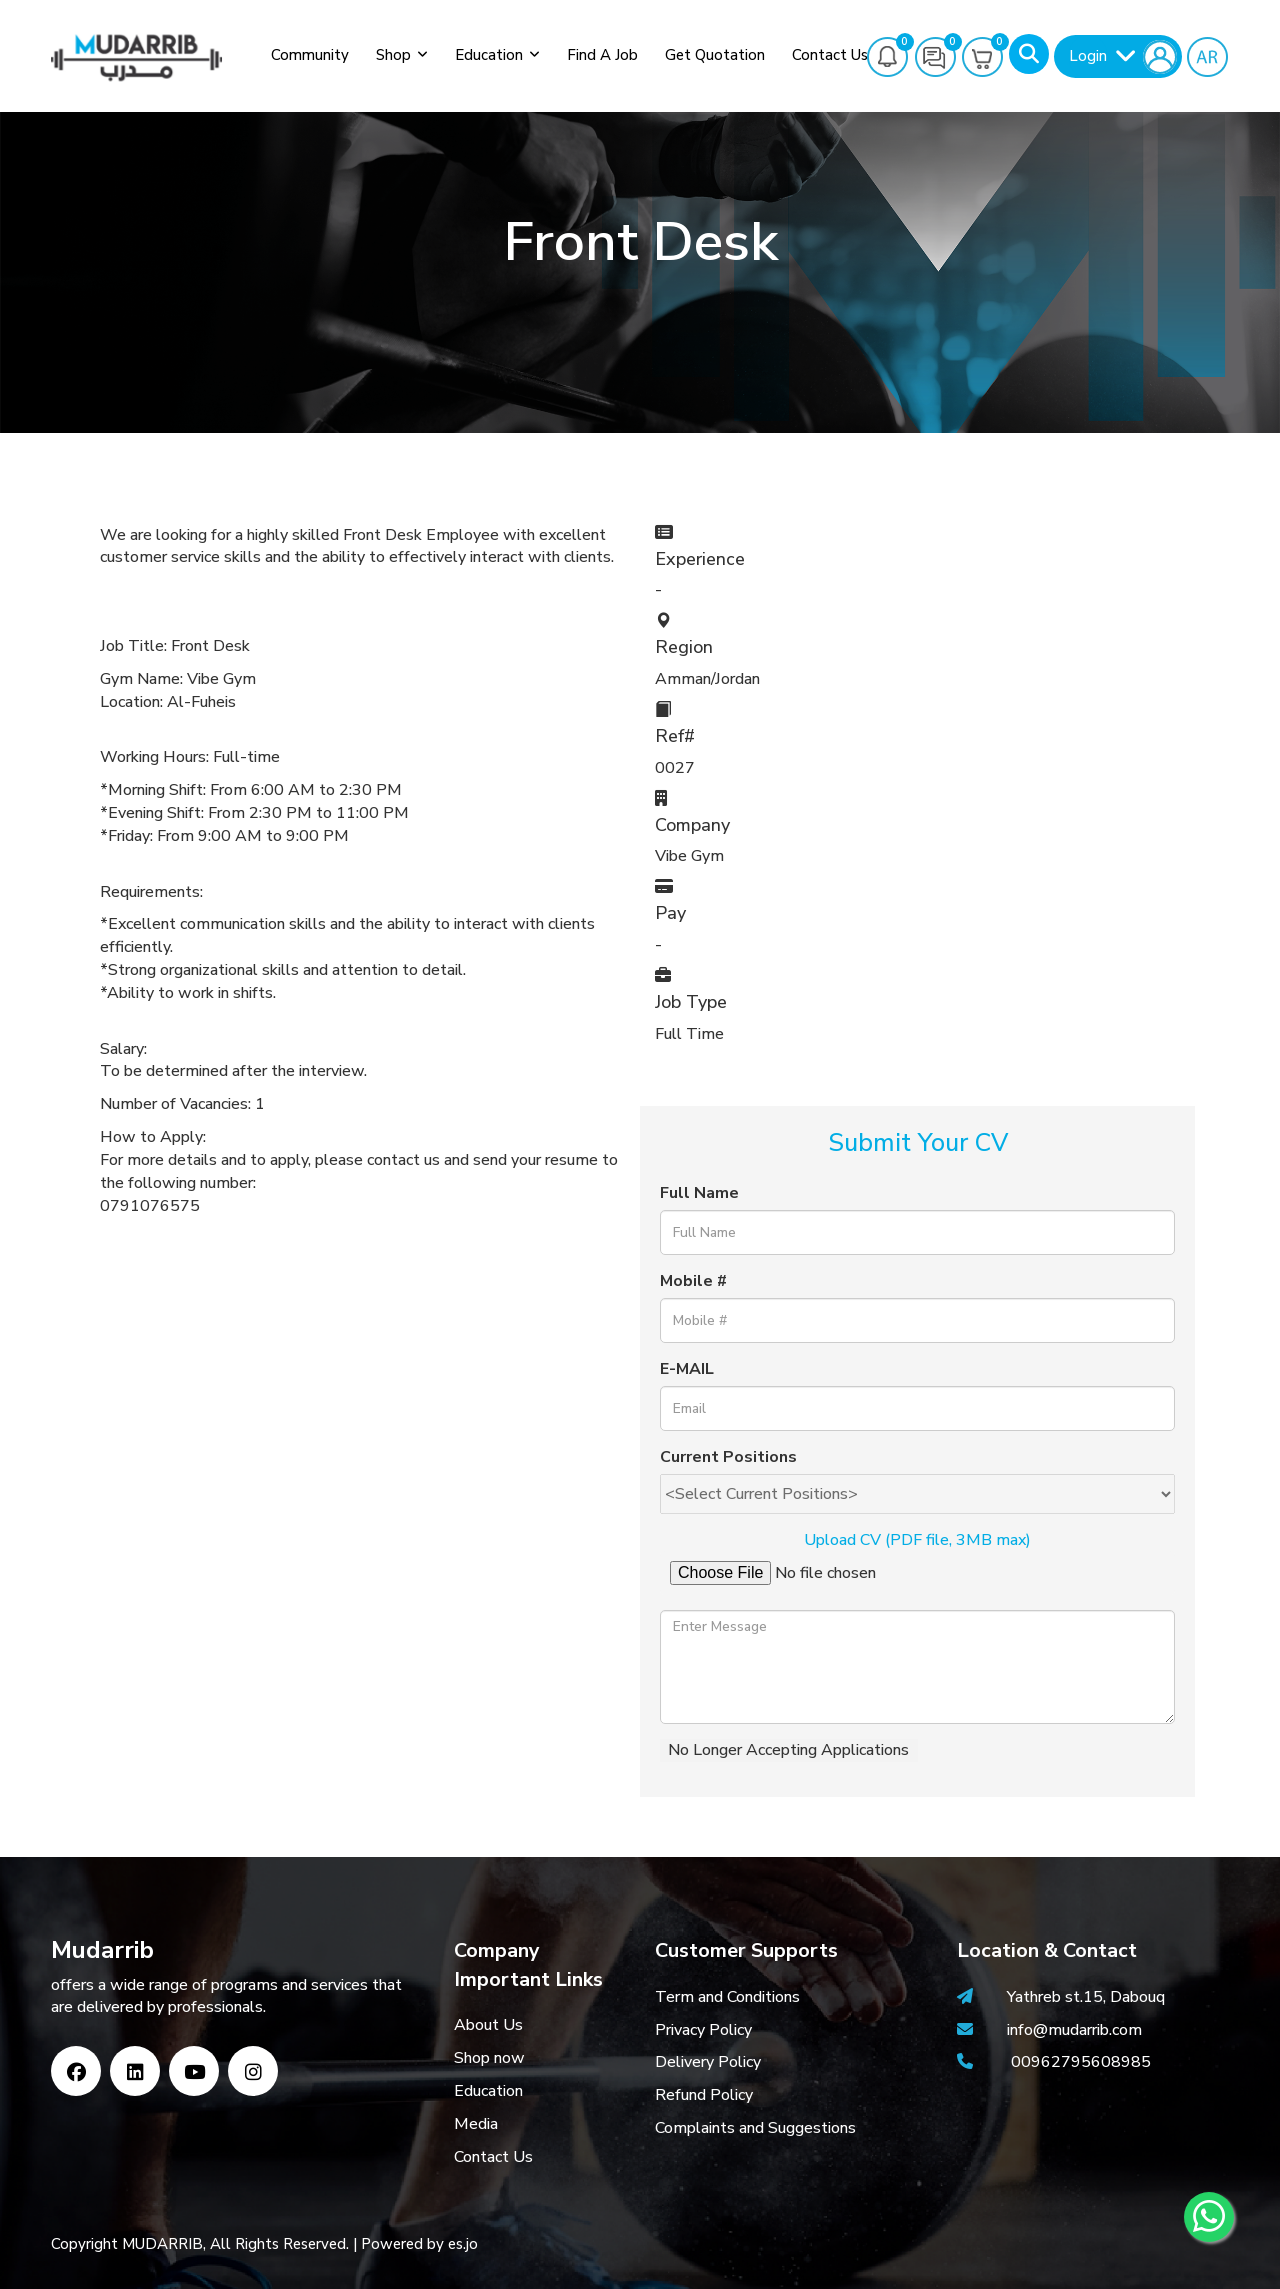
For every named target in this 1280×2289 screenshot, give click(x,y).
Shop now (489, 2058)
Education (489, 55)
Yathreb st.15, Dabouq (1086, 1997)
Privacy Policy (703, 2030)
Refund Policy (704, 2095)
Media (476, 2124)
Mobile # (693, 1281)
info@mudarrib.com (1072, 2030)
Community (310, 55)
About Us (488, 2025)
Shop (393, 55)
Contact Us (830, 55)
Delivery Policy (708, 2062)
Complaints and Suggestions (755, 2128)
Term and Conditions (727, 1997)
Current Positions (728, 1457)
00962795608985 (1081, 2062)
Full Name (699, 1193)
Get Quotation (715, 55)
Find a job (602, 55)
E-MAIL (687, 1369)
